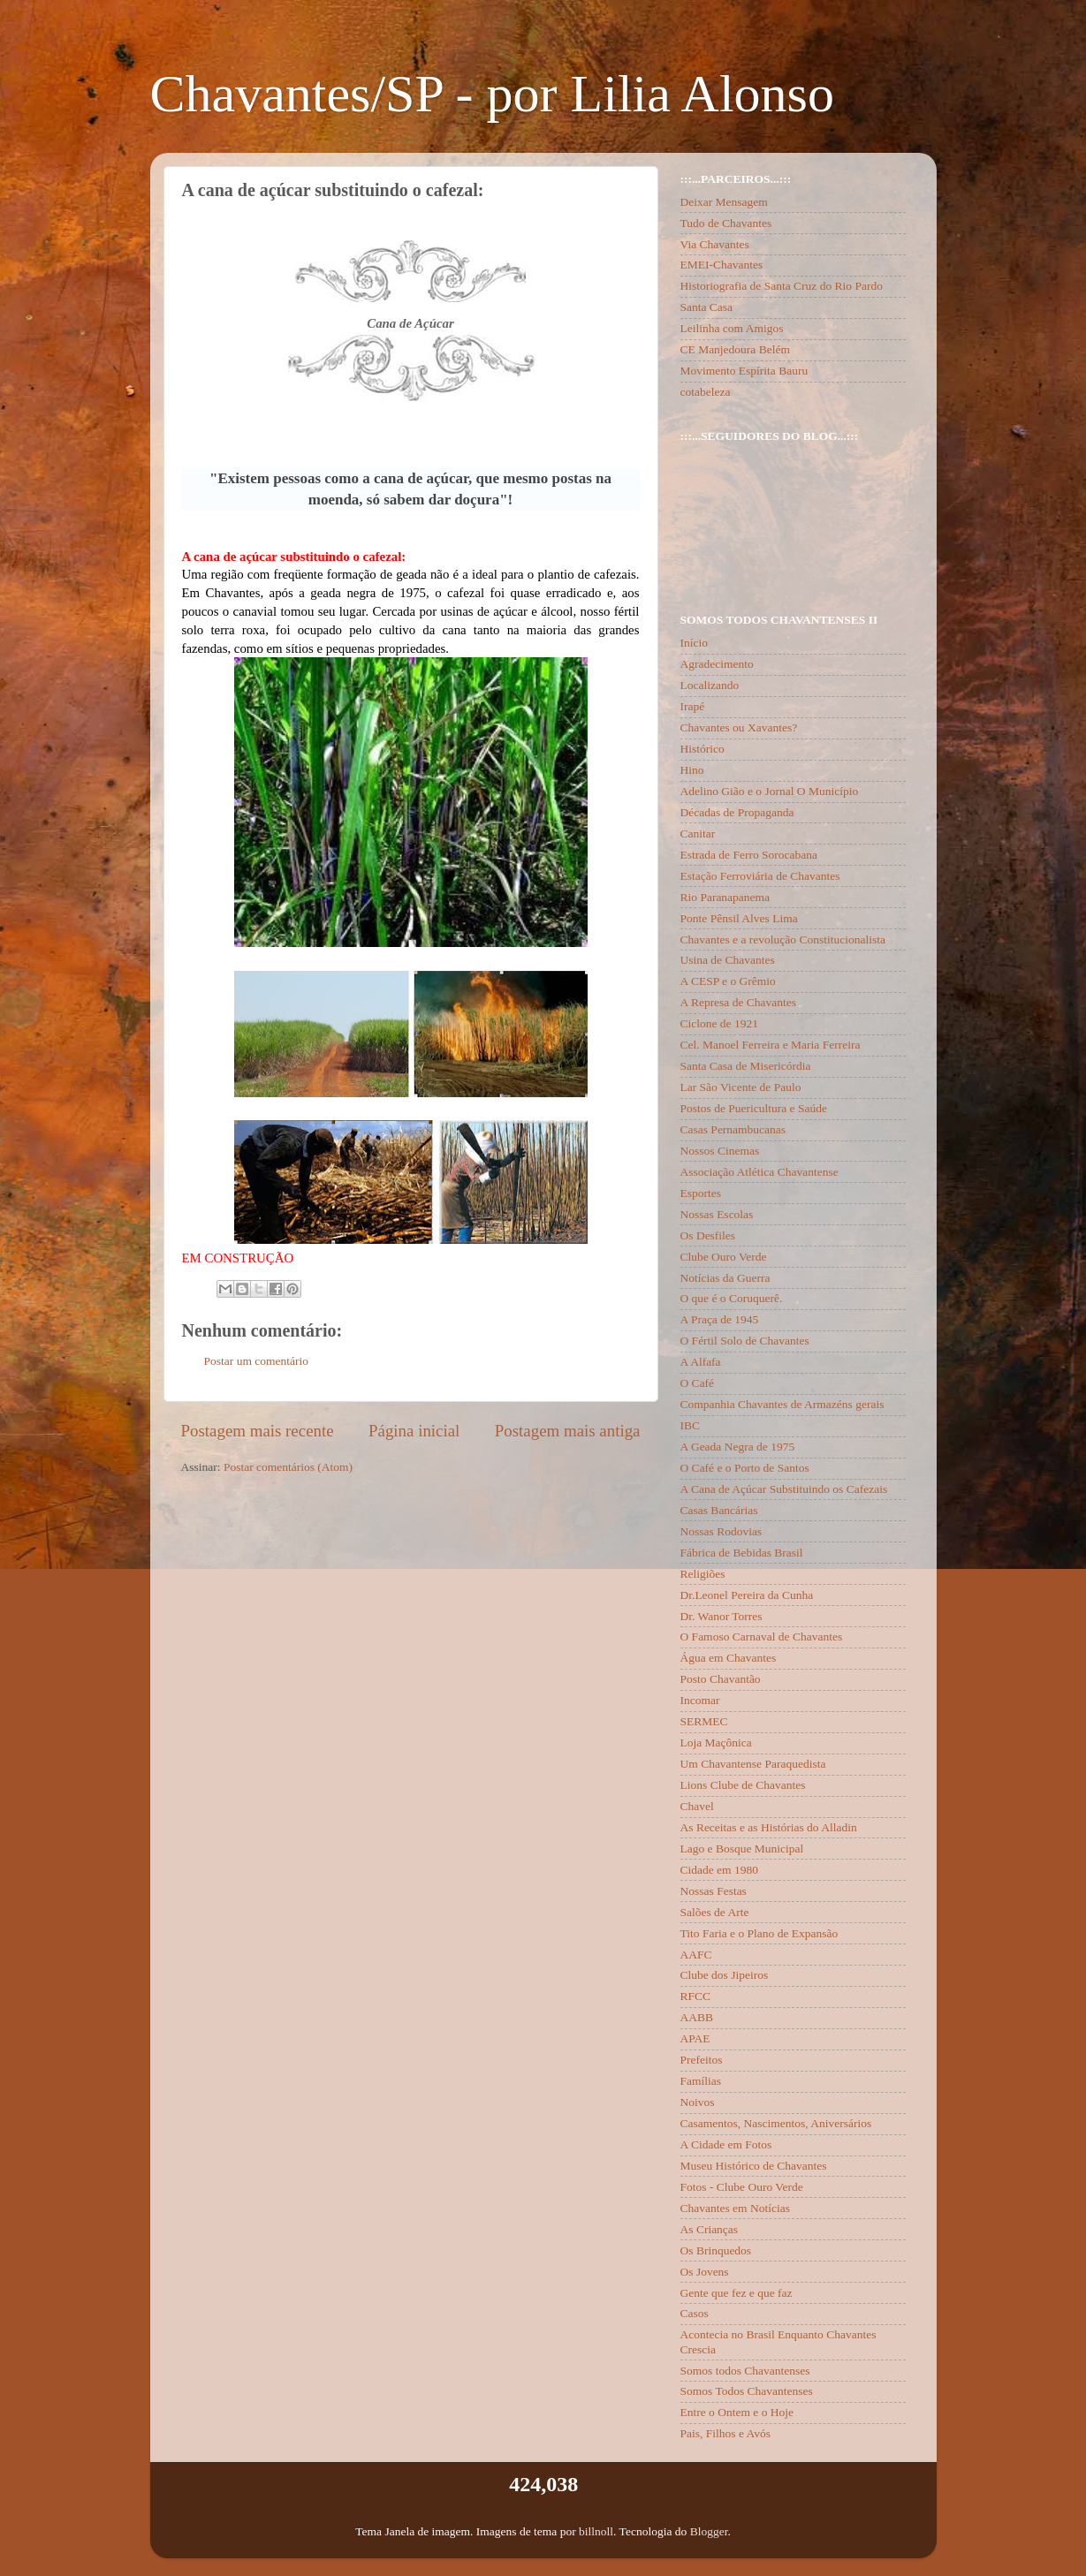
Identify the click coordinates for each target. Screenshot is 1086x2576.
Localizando (710, 685)
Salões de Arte (714, 1912)
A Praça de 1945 (719, 1319)
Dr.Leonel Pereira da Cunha (747, 1595)
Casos (694, 2313)
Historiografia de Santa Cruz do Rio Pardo (781, 285)
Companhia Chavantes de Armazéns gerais (782, 1404)
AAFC (696, 1954)
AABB (697, 2017)
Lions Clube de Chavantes (743, 1785)
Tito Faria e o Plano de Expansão (759, 1933)
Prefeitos (701, 2059)
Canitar (698, 833)
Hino (692, 770)
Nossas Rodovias (721, 1531)
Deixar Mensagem (724, 201)
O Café (697, 1383)
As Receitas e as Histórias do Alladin (768, 1827)
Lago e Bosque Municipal (742, 1848)
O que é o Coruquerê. (731, 1298)
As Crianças (709, 2229)
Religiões (702, 1573)
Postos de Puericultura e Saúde (753, 1108)
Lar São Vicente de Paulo (740, 1087)
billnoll (596, 2531)
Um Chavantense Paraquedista (753, 1763)
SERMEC (704, 1721)
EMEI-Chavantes (721, 264)
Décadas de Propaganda (737, 812)
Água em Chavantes (728, 1657)
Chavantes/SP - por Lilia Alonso (492, 93)
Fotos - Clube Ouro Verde (741, 2186)
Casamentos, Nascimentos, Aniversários (776, 2123)
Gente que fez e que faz (736, 2292)
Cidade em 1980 (719, 1869)
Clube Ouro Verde (723, 1256)
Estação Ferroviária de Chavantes (760, 876)
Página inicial (413, 1430)
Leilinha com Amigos (732, 328)
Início (694, 642)
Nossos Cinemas (720, 1150)
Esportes (701, 1193)
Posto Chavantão (720, 1679)
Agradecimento (717, 664)
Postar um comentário (256, 1361)
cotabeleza (705, 391)
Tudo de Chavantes (726, 223)
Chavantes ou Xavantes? (739, 727)
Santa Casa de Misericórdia (745, 1065)
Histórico (702, 748)
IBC (690, 1425)
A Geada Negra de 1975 (737, 1446)
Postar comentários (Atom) (288, 1467)
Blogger (709, 2531)
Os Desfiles (708, 1235)
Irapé (692, 706)
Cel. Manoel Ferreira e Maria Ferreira (770, 1044)
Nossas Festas (713, 1891)
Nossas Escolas (717, 1214)
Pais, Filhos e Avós (725, 2433)
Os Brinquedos (716, 2250)
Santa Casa (706, 307)
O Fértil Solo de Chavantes (744, 1340)
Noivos (697, 2102)
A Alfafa (700, 1361)
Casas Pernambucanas (733, 1129)
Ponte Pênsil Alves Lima (739, 918)
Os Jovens (704, 2271)
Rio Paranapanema (725, 897)
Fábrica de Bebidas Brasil (741, 1552)
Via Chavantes (714, 244)
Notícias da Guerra (725, 1277)
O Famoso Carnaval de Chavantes (761, 1636)
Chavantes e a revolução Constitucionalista (782, 939)
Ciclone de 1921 (719, 1023)
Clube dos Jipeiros (724, 1974)
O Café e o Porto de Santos (744, 1467)
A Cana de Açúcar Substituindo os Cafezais (784, 1489)
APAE (695, 2038)
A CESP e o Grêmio (728, 981)
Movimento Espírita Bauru (744, 370)
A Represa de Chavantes (738, 1002)
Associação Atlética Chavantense (759, 1171)
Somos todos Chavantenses (745, 2370)
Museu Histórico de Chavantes (753, 2165)
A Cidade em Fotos (726, 2144)
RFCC (695, 1996)
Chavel (697, 1806)
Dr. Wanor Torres (721, 1616)
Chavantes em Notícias (735, 2208)
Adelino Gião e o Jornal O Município (769, 791)
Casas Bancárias (719, 1510)
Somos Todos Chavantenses (746, 2391)
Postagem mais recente (257, 1430)
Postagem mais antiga (568, 1430)
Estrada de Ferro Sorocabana (749, 854)
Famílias (701, 2080)
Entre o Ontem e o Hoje (737, 2412)
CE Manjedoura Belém (735, 349)
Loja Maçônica (716, 1742)
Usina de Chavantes (727, 959)
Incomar (700, 1700)
